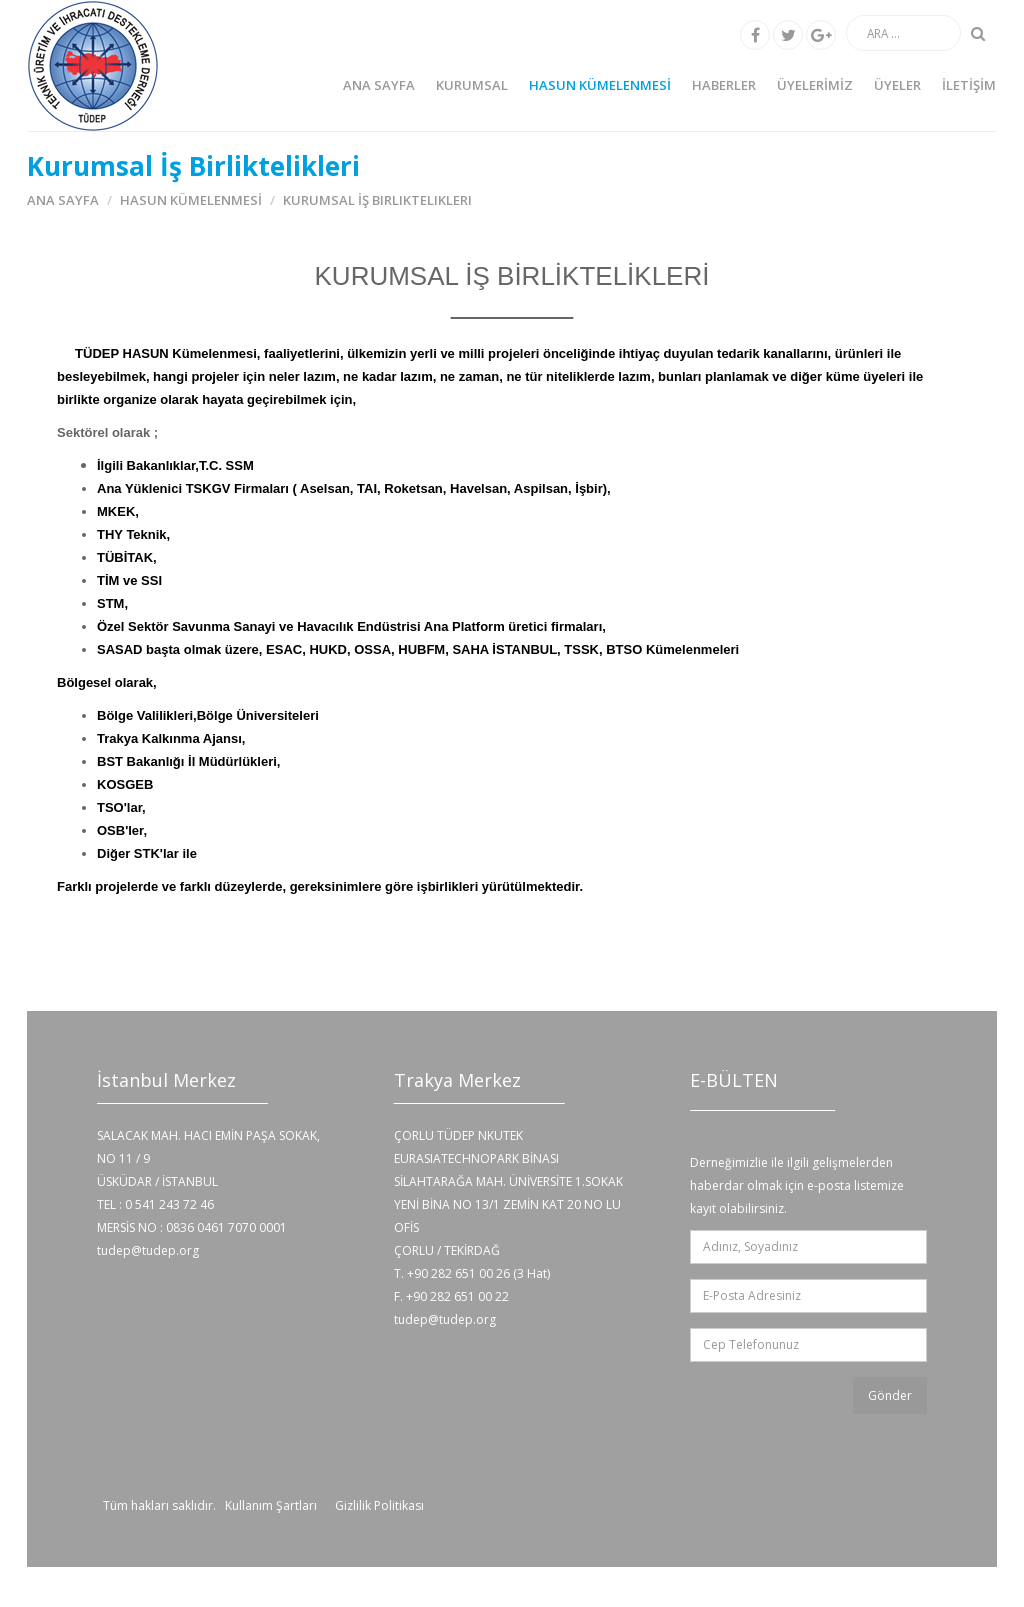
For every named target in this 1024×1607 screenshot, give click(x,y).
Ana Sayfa (379, 85)
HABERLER (724, 85)
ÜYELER (897, 85)
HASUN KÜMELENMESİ (600, 85)
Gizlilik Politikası (379, 1505)
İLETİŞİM (969, 85)
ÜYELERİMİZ (815, 85)
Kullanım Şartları (271, 1505)
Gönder (890, 1395)
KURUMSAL (472, 85)
